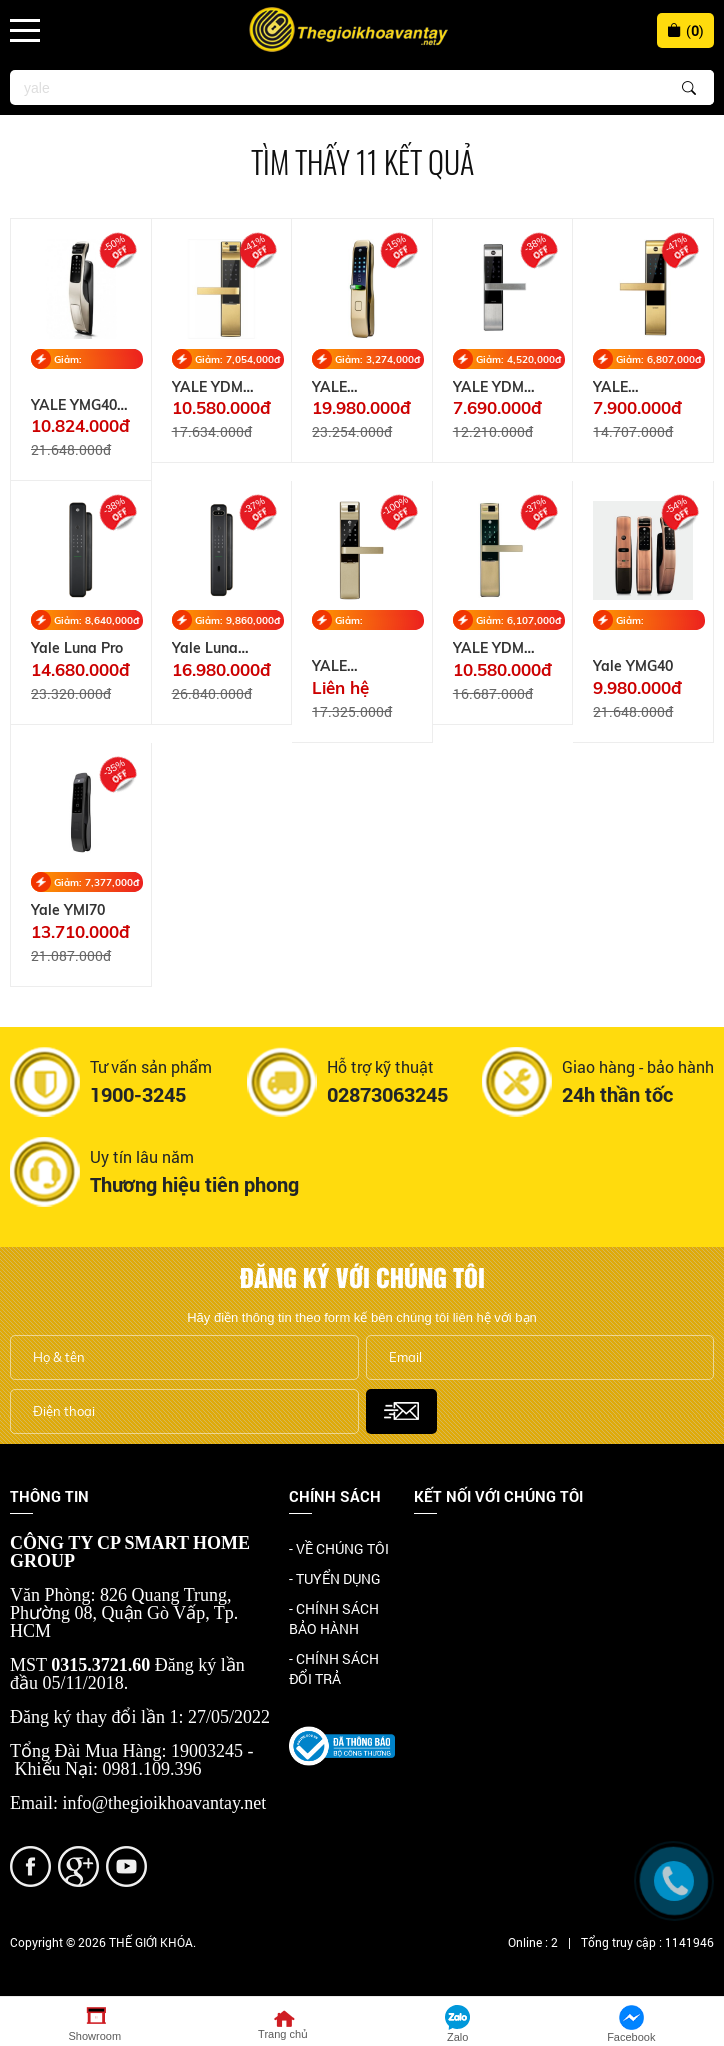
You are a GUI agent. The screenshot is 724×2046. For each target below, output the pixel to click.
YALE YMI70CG (342, 387)
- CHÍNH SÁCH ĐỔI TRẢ (334, 1668)
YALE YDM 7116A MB (488, 648)
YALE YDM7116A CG (361, 666)
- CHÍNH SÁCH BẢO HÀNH (334, 1618)
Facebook (444, 1550)
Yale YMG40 (633, 666)
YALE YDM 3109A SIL (488, 387)
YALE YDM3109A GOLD (630, 387)
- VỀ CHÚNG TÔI (339, 1548)
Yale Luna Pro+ (205, 648)
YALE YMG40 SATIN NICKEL (79, 405)
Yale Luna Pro (77, 648)
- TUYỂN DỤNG (335, 1578)
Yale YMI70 (68, 910)
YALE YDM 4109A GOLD (215, 387)
